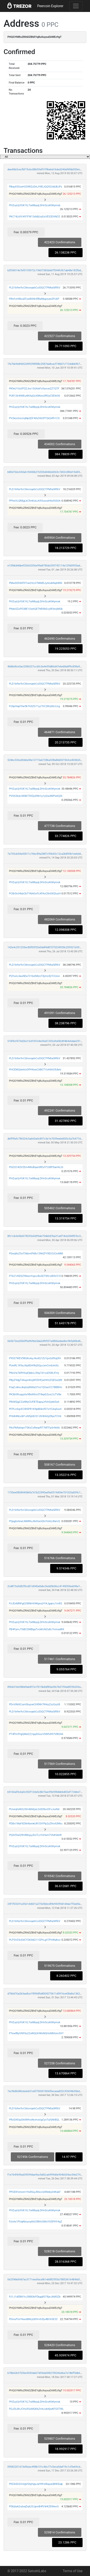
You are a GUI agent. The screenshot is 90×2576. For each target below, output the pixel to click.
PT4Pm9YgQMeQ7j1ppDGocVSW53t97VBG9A (36, 1734)
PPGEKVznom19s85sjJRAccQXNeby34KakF (35, 2192)
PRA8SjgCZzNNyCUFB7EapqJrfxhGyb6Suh (34, 1401)
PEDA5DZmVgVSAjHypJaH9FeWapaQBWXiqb (36, 2484)
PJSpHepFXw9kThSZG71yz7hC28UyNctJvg (34, 706)
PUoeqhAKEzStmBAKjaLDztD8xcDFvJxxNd (34, 1809)
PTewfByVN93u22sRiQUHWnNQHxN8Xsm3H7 (36, 2033)
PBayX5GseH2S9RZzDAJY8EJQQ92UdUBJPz (35, 186)
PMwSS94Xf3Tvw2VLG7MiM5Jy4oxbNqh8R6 (35, 583)
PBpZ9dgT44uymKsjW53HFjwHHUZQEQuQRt (35, 1380)
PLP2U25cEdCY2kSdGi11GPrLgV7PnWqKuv (34, 1939)
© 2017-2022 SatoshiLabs (26, 2571)
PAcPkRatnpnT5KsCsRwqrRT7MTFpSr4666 (34, 1427)
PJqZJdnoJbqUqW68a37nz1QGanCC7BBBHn (35, 1387)
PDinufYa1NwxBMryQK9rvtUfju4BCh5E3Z (33, 2319)
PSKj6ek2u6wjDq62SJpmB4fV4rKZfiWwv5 (34, 2506)
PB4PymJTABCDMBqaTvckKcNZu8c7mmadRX (36, 1629)
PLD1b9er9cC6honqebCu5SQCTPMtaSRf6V (34, 287)
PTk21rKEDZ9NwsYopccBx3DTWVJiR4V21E (35, 1276)
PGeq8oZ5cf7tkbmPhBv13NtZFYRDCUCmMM (36, 1253)
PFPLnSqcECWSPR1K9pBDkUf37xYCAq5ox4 (35, 1409)
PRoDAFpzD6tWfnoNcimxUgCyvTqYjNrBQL (34, 2119)
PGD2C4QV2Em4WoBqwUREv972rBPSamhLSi (36, 1167)
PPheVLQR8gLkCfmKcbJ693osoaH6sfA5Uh (34, 500)
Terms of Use (73, 2571)
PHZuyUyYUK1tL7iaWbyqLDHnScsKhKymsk (34, 205)
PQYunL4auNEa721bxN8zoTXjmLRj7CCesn (34, 976)
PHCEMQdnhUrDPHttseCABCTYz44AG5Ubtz (35, 1069)
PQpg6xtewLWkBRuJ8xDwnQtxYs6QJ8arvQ (34, 1521)
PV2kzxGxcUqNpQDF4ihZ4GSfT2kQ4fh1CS (34, 418)
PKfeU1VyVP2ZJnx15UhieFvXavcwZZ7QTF (34, 388)
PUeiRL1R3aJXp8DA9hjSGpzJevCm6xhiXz (34, 1365)
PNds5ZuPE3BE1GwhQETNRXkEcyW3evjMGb (36, 608)
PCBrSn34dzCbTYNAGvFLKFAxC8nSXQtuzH (35, 893)
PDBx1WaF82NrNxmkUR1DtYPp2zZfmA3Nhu (35, 1823)
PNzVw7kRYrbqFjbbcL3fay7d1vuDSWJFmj (34, 1372)
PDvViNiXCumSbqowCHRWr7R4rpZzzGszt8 (34, 1704)
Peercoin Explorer (50, 6)
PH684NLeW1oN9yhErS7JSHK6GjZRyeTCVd (35, 1416)
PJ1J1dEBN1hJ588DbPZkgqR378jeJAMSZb (34, 2296)
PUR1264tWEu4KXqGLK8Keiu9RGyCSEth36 (34, 395)
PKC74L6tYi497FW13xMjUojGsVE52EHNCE (34, 216)
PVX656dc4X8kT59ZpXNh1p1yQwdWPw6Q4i (35, 796)
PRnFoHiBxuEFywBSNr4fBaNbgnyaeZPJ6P (34, 298)
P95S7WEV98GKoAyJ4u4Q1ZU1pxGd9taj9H (35, 1358)
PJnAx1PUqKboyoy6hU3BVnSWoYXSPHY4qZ (35, 2221)
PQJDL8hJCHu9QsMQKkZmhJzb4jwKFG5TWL (36, 2408)
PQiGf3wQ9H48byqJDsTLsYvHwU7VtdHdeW (35, 1835)
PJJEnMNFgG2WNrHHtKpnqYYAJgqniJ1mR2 (35, 1603)
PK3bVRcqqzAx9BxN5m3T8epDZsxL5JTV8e (35, 1394)
